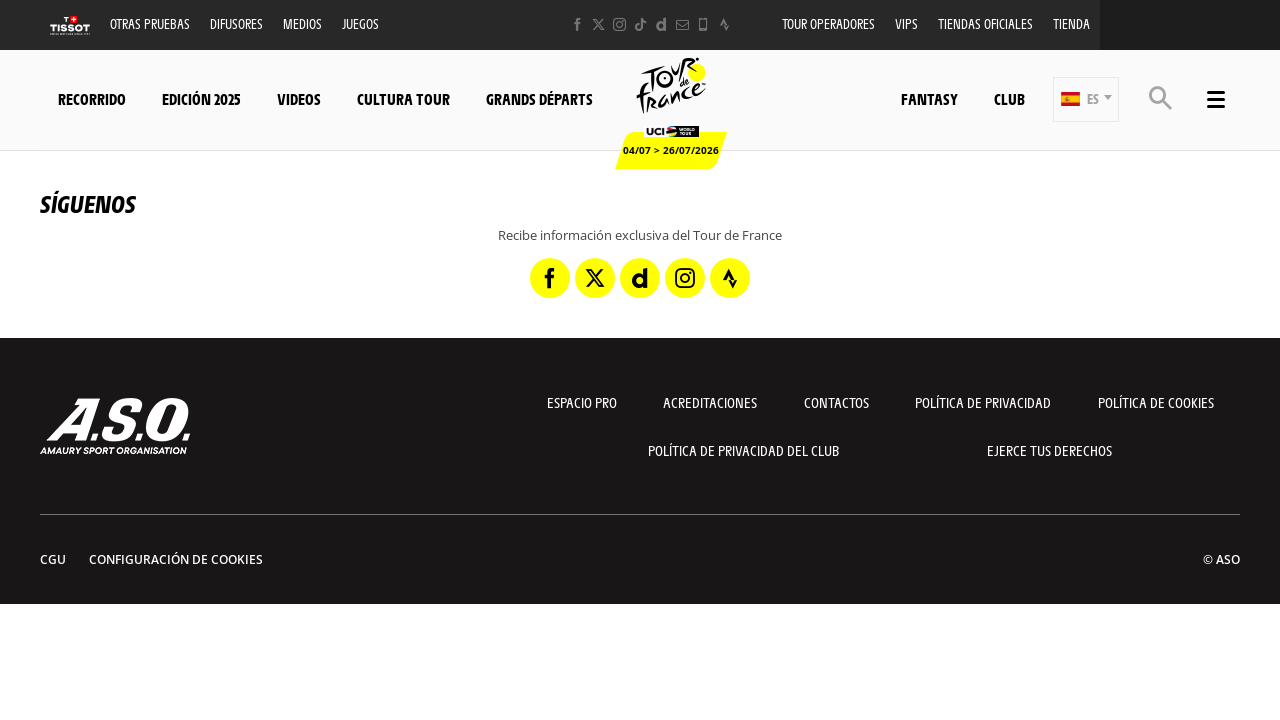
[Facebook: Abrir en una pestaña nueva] (577, 24)
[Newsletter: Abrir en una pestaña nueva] (682, 24)
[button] (1086, 99)
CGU (53, 559)
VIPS (906, 23)
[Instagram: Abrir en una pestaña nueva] (619, 24)
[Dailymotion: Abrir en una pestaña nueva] (661, 24)
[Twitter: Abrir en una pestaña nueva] (598, 24)
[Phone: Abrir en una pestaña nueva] (703, 24)
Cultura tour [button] (403, 98)
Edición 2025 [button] (201, 98)
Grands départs (539, 98)
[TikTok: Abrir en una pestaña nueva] (640, 24)
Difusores (236, 23)
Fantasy (929, 98)
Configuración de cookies (176, 559)
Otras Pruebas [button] (150, 23)
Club (1009, 98)
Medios (302, 23)
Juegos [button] (360, 23)
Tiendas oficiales (985, 23)
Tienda (1071, 23)
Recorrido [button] (92, 98)
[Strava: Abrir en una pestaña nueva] (724, 24)
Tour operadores (828, 23)
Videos (299, 98)
